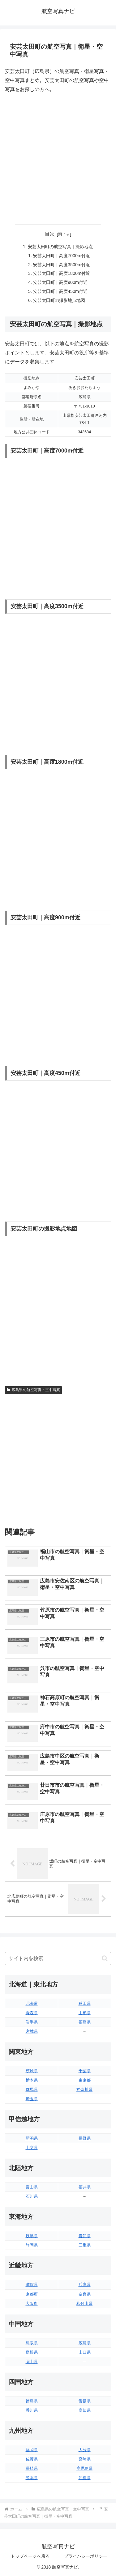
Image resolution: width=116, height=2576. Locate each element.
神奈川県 (84, 2089)
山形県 (85, 2012)
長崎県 (32, 2468)
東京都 (85, 2080)
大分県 (85, 2449)
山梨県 (32, 2147)
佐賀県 (32, 2459)
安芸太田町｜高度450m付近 (60, 291)
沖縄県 (85, 2477)
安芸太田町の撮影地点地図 (59, 300)
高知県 (85, 2410)
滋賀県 (32, 2284)
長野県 (85, 2138)
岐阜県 (32, 2235)
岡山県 (32, 2361)
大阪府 (32, 2303)
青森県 (32, 2012)
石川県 (32, 2196)
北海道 (32, 2003)
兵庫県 (85, 2284)
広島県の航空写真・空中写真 (33, 1390)
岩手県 (32, 2022)
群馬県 (32, 2089)
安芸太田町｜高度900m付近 (60, 282)
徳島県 (32, 2401)
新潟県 (32, 2138)
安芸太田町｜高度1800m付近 (61, 273)
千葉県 (85, 2071)
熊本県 (32, 2477)
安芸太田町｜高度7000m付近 (61, 255)
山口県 (85, 2352)
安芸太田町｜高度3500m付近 (61, 264)
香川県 (32, 2410)
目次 (50, 234)
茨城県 (32, 2071)
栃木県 (32, 2080)
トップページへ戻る (30, 2556)
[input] (58, 1958)
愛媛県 (85, 2401)
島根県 (32, 2352)
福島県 (85, 2022)
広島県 (85, 2343)
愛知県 (85, 2235)
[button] (104, 1958)
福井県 (85, 2187)
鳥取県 (32, 2343)
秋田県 (85, 2003)
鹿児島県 (84, 2468)
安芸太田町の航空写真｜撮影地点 (60, 246)
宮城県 (32, 2031)
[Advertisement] (58, 159)
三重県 (85, 2245)
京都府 (32, 2294)
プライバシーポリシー (85, 2556)
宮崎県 (85, 2459)
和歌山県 (84, 2303)
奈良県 (85, 2294)
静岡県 (32, 2245)
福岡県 (32, 2449)
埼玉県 (32, 2098)
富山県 (32, 2187)
